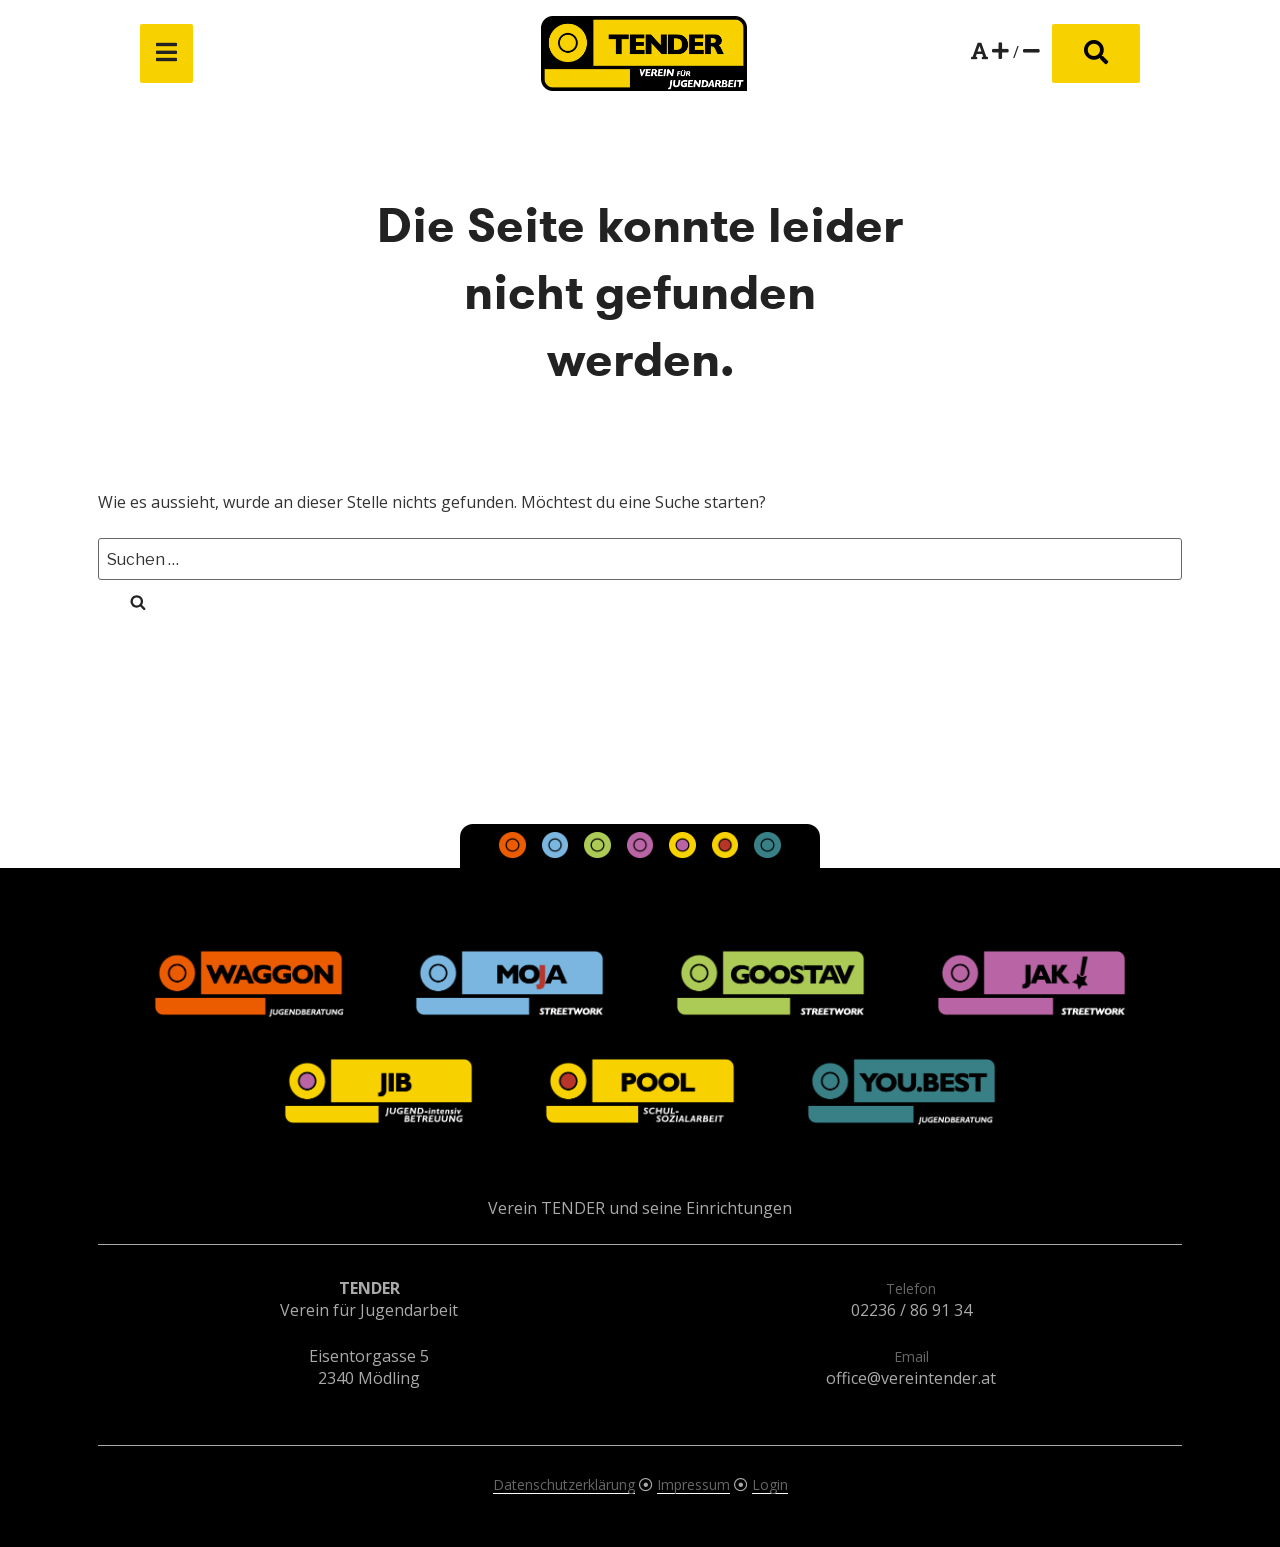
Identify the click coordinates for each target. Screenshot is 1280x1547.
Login (770, 1484)
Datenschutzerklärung (564, 1484)
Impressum (693, 1484)
